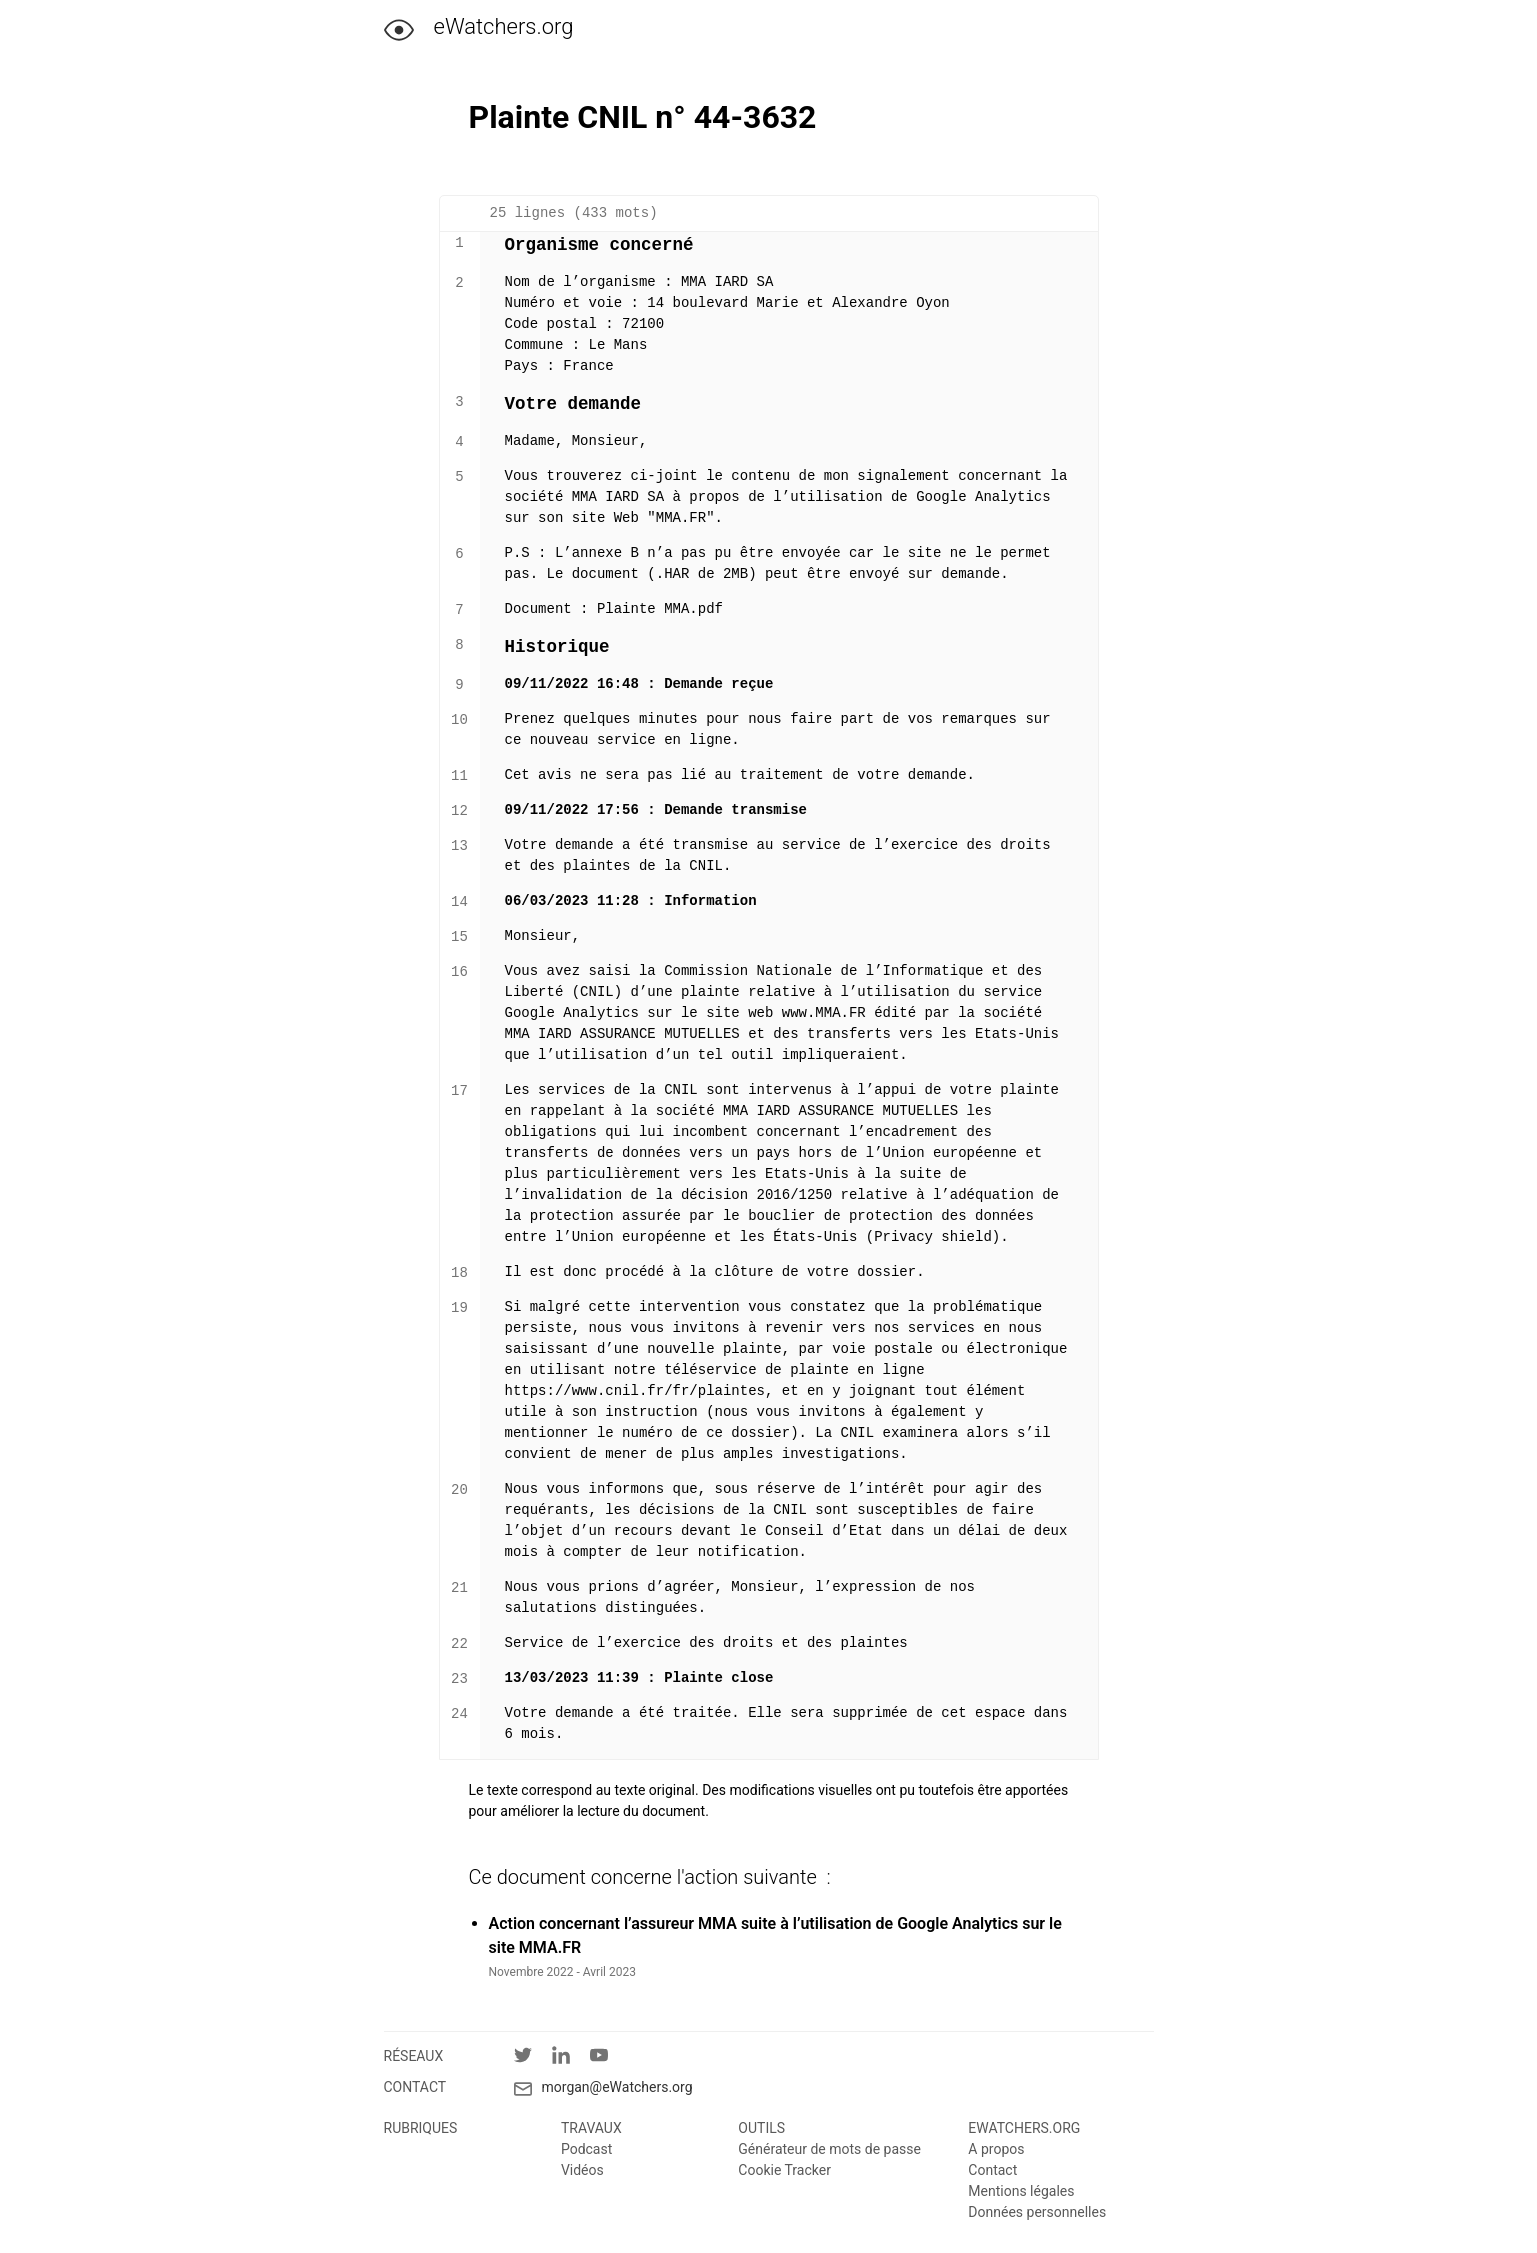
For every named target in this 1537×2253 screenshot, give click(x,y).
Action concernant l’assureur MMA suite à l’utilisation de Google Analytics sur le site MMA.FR (775, 1935)
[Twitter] (533, 2059)
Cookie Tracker (784, 2170)
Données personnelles (1037, 2212)
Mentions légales (1021, 2191)
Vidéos (582, 2170)
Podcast (586, 2149)
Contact (992, 2170)
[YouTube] (609, 2059)
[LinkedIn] (571, 2059)
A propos (996, 2149)
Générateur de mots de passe (829, 2149)
